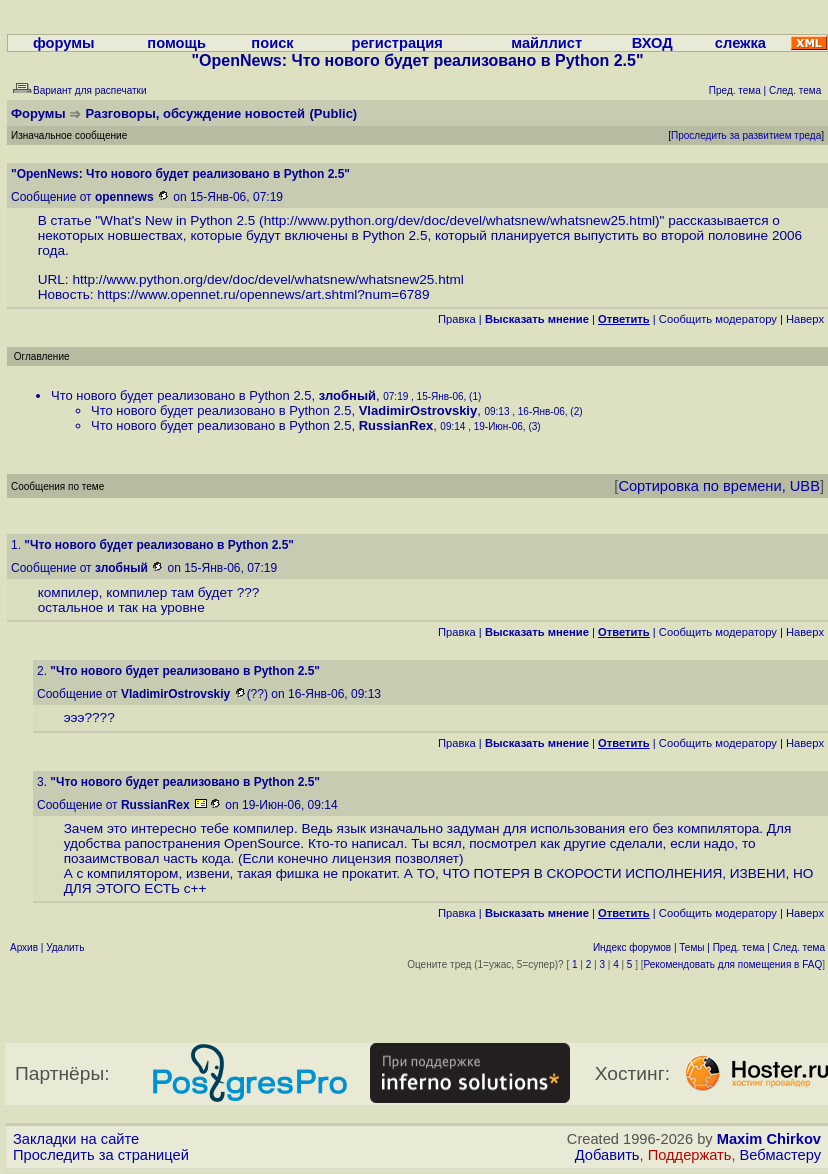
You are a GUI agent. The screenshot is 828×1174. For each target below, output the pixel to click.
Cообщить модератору (718, 319)
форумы (64, 43)
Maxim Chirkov (769, 1139)
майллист (546, 43)
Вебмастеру (780, 1155)
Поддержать (690, 1155)
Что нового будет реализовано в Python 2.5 (181, 395)
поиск (272, 43)
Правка (457, 319)
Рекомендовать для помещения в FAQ (733, 964)
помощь (176, 43)
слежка (740, 43)
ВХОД (652, 43)
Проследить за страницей (101, 1155)
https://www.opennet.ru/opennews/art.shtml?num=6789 (263, 294)
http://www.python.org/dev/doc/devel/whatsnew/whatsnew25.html (459, 220)
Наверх (805, 319)
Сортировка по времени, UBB (719, 486)
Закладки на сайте (76, 1139)
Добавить (607, 1155)
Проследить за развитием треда (746, 135)
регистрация (396, 43)
